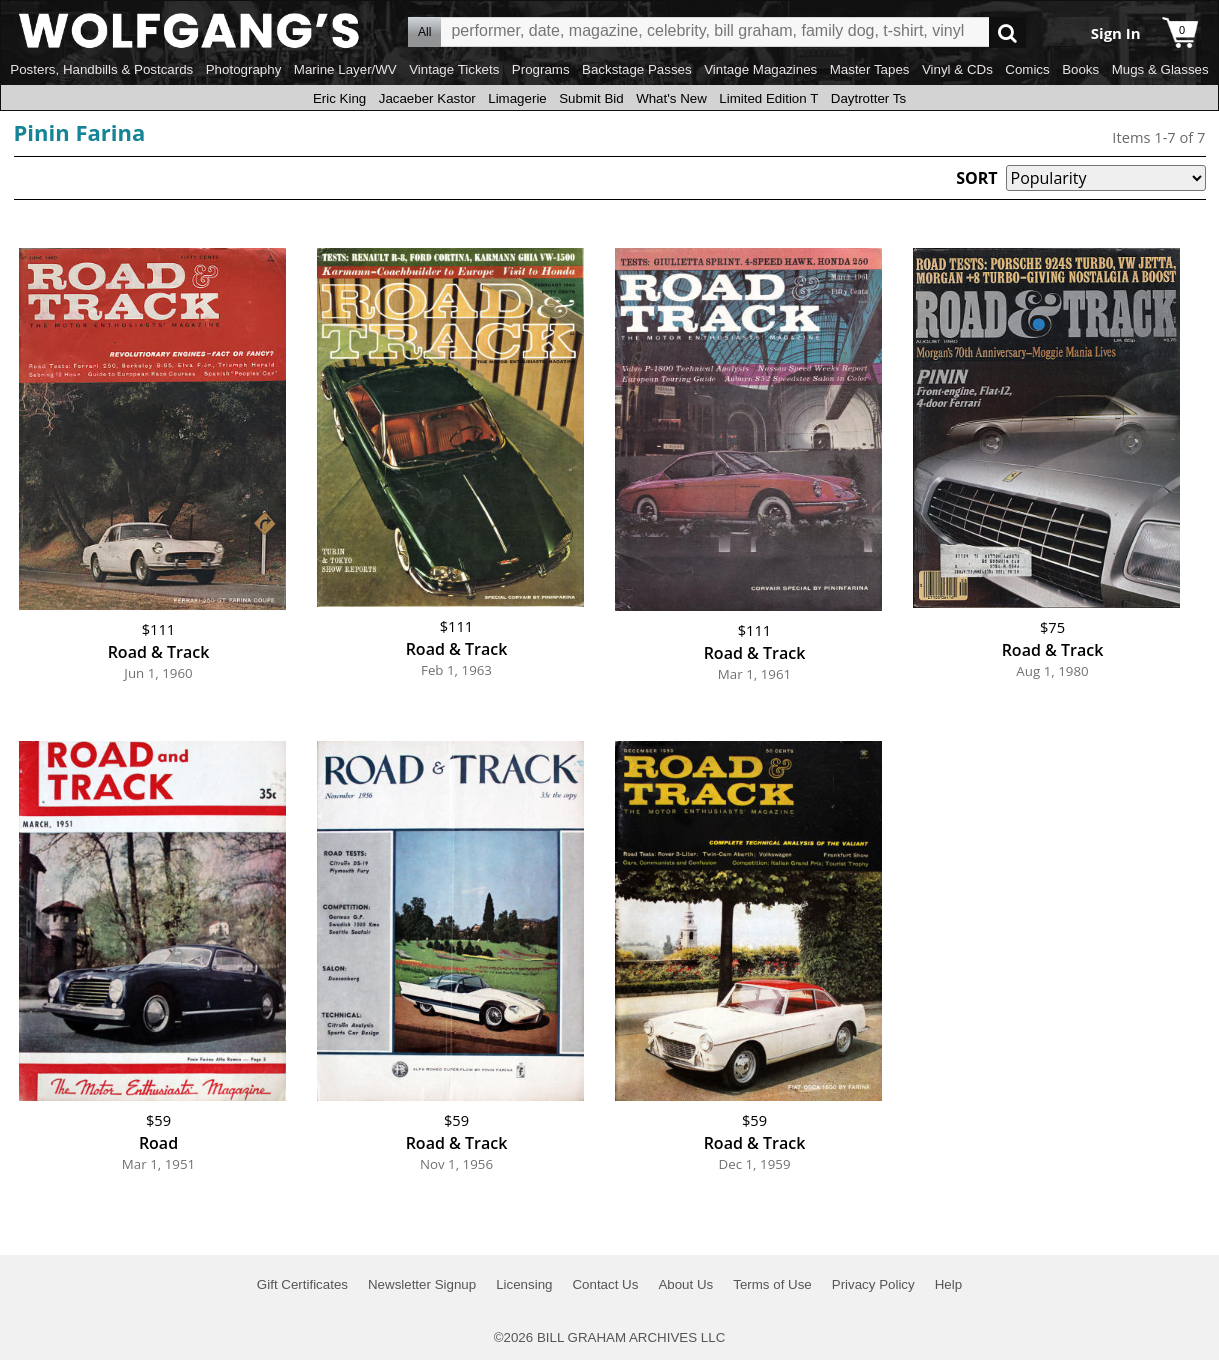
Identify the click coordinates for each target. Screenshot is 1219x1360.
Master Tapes (870, 69)
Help (948, 1284)
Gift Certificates (302, 1284)
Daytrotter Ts (868, 98)
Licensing (524, 1284)
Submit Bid (591, 98)
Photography (244, 69)
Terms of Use (772, 1284)
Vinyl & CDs (957, 69)
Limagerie (517, 98)
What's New (671, 98)
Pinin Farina (80, 132)
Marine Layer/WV (345, 69)
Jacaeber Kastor (427, 98)
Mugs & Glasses (1160, 69)
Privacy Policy (873, 1284)
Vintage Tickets (454, 69)
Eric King (339, 98)
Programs (541, 69)
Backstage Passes (637, 69)
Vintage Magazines (760, 69)
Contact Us (605, 1284)
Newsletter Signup (422, 1284)
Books (1080, 69)
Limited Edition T (768, 98)
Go (1007, 32)
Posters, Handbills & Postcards (101, 69)
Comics (1027, 69)
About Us (685, 1284)
